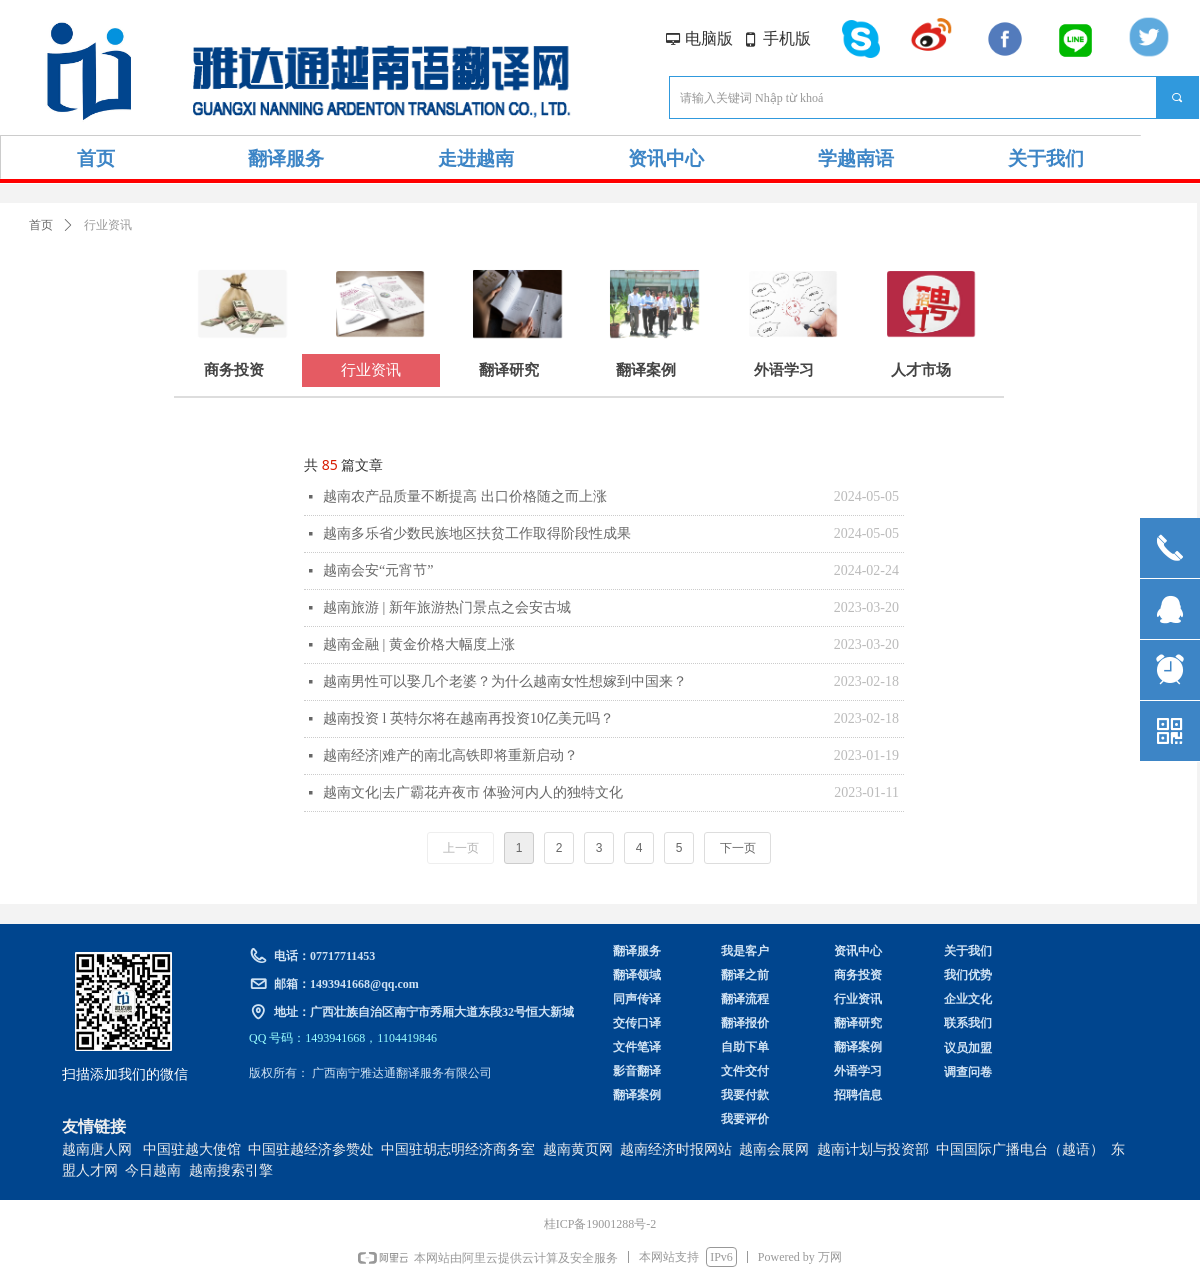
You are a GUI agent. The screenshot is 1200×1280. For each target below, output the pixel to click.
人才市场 (921, 370)
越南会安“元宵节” (378, 570)
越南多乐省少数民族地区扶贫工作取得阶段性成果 (477, 533)
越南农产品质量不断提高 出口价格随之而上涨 (465, 496)
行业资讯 (371, 370)
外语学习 (784, 370)
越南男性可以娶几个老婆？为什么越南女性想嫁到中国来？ (505, 681)
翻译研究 (509, 370)
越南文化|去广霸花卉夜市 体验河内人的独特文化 (473, 792)
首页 (41, 225)
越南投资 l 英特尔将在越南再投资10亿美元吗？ (468, 718)
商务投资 (234, 370)
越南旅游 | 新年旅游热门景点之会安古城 (447, 607)
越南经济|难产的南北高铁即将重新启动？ (450, 755)
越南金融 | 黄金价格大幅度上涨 (419, 644)
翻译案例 (646, 370)
